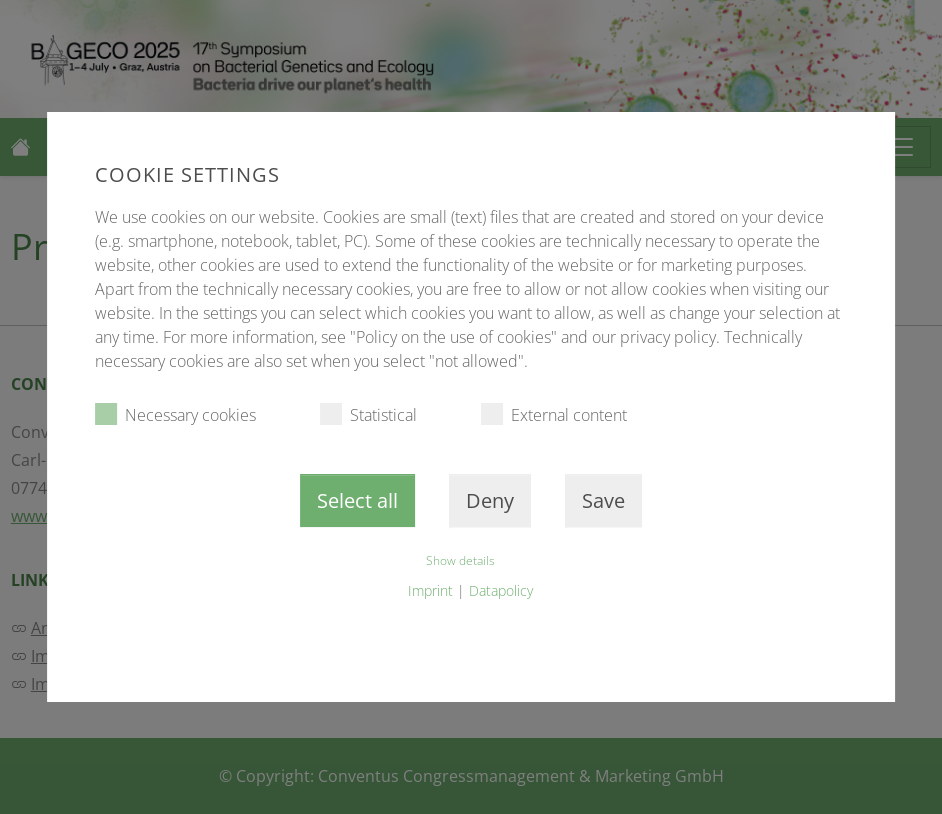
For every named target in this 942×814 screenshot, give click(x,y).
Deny (490, 500)
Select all (357, 500)
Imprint (430, 590)
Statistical (368, 414)
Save (603, 500)
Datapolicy (501, 590)
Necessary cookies (175, 414)
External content (554, 414)
